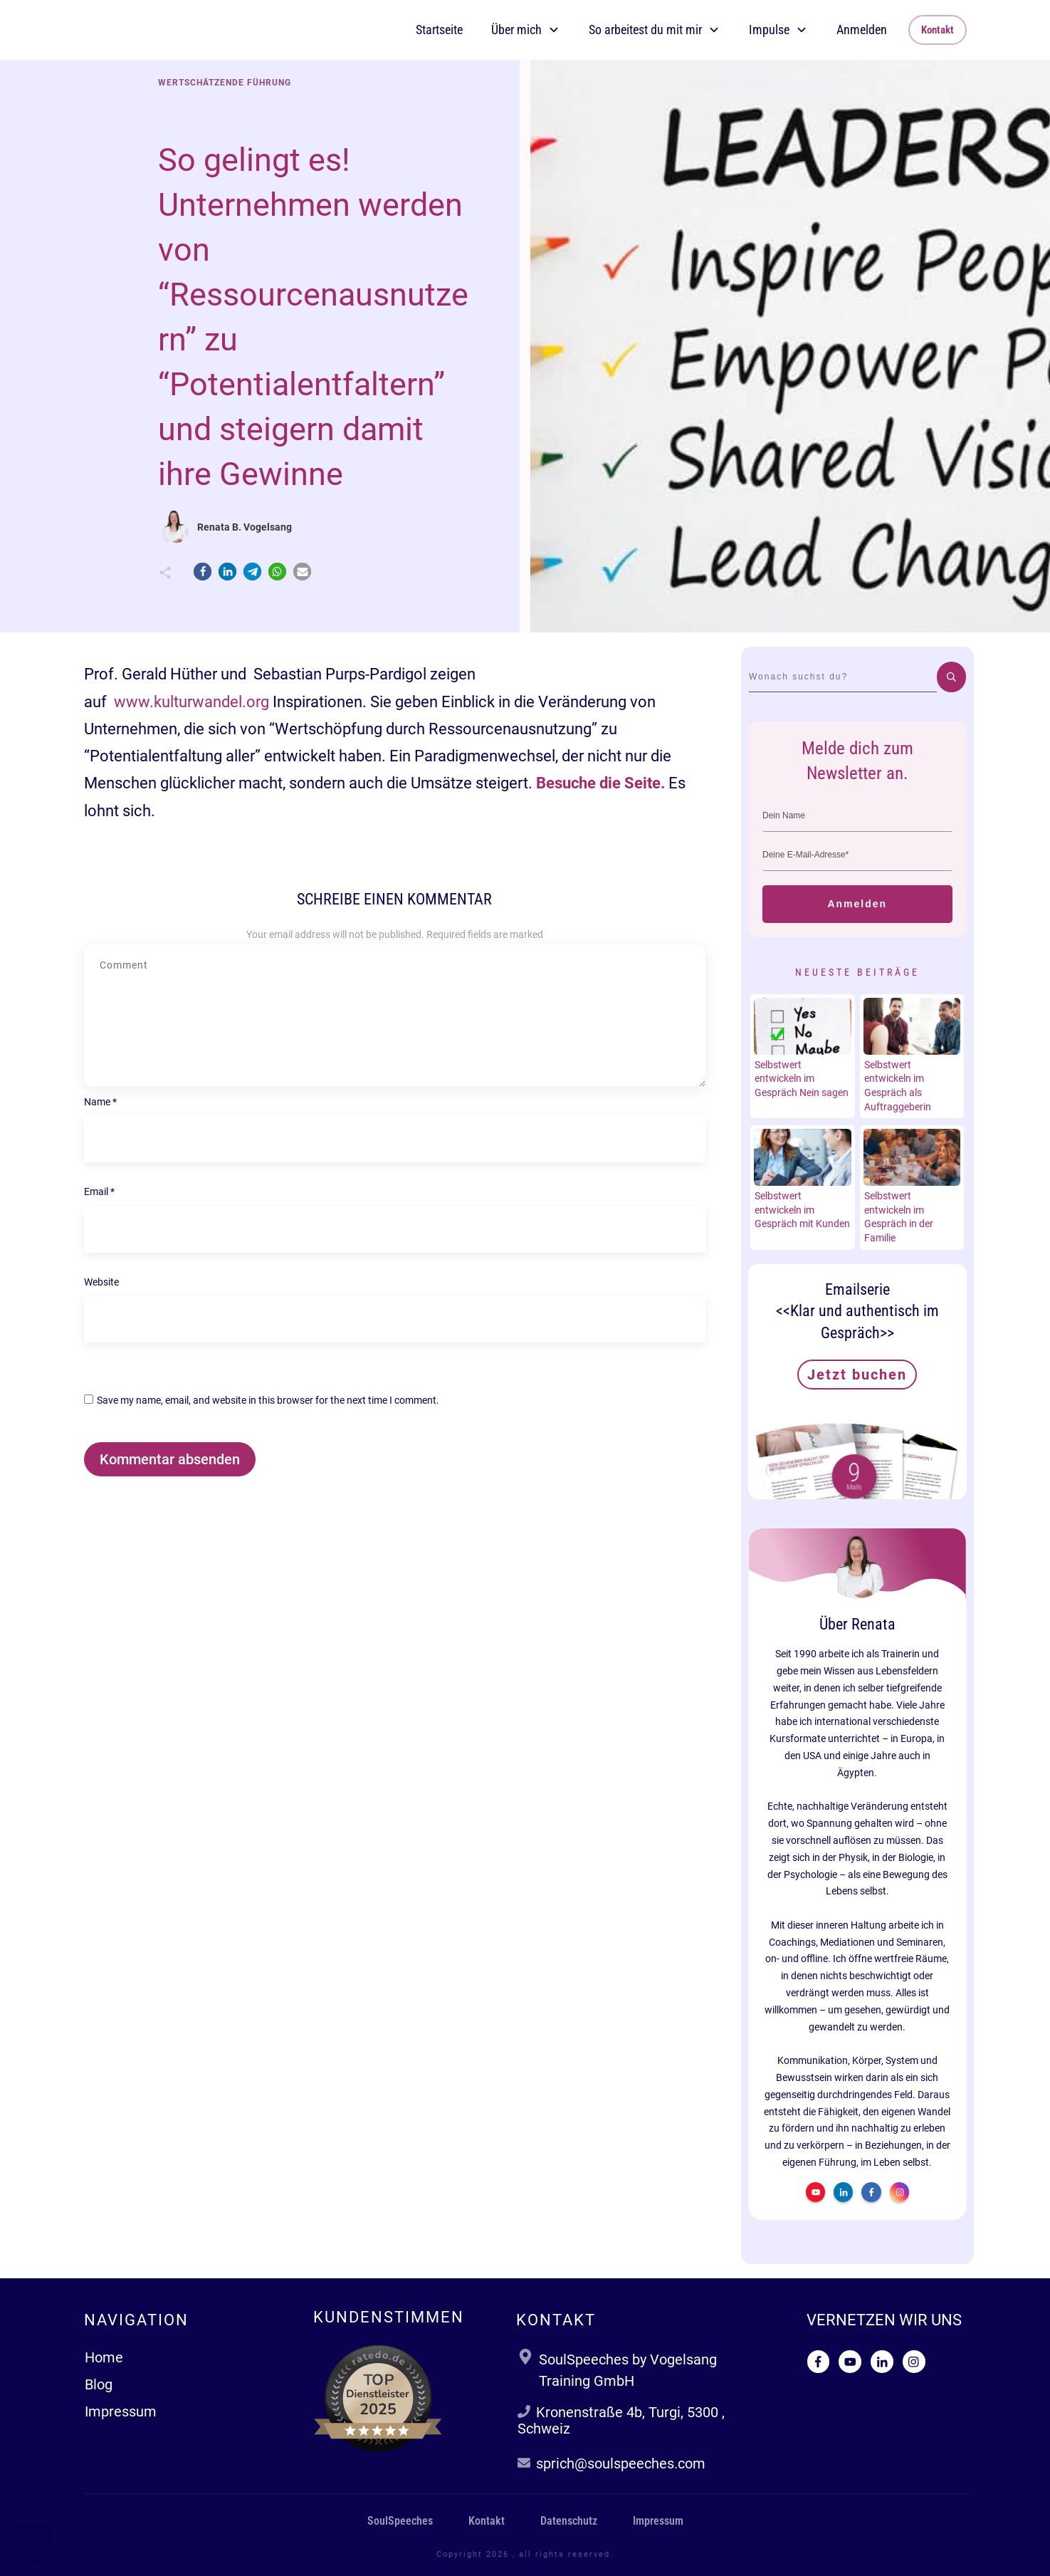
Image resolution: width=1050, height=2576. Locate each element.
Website (101, 1282)
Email (99, 1191)
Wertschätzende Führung (224, 83)
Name (100, 1101)
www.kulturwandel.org (191, 702)
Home (104, 2357)
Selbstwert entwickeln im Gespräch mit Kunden (802, 1209)
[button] (202, 571)
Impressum (121, 2411)
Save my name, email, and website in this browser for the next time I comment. (268, 1400)
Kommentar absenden (170, 1459)
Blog (98, 2384)
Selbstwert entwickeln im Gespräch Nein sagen (802, 1078)
